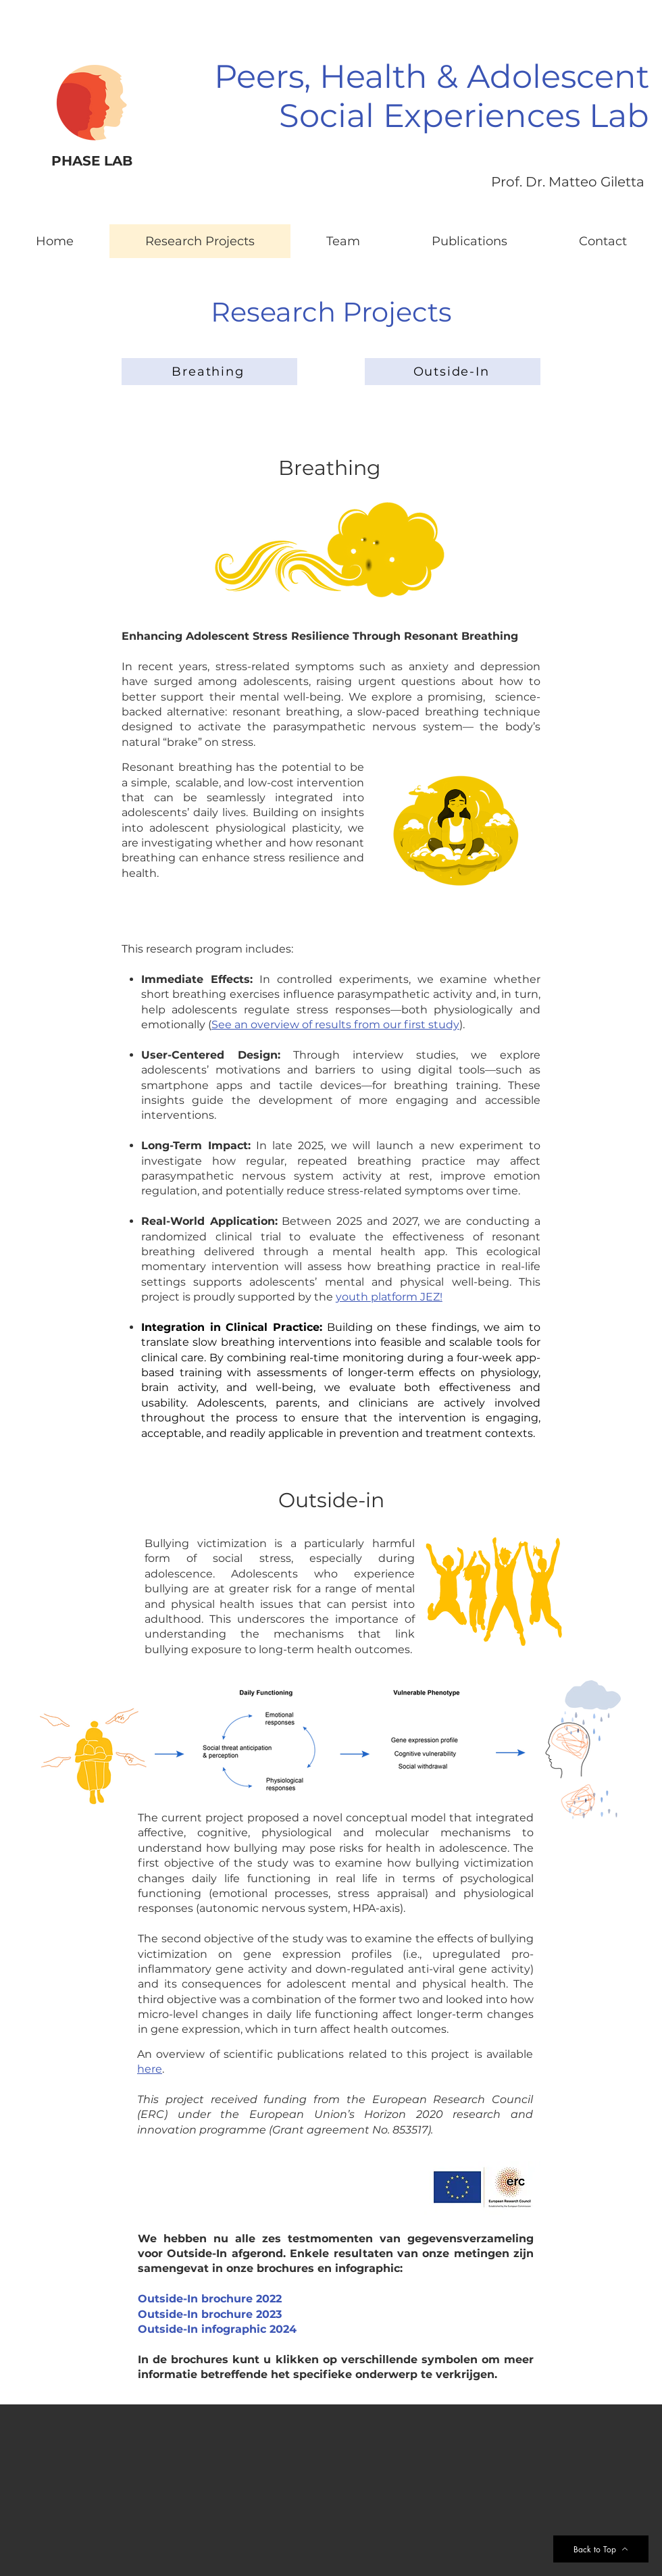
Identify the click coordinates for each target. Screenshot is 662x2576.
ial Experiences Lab (493, 115)
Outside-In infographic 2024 (217, 2329)
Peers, (262, 76)
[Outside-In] (452, 371)
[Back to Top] (600, 2548)
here (149, 2069)
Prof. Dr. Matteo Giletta (567, 182)
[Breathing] (209, 371)
